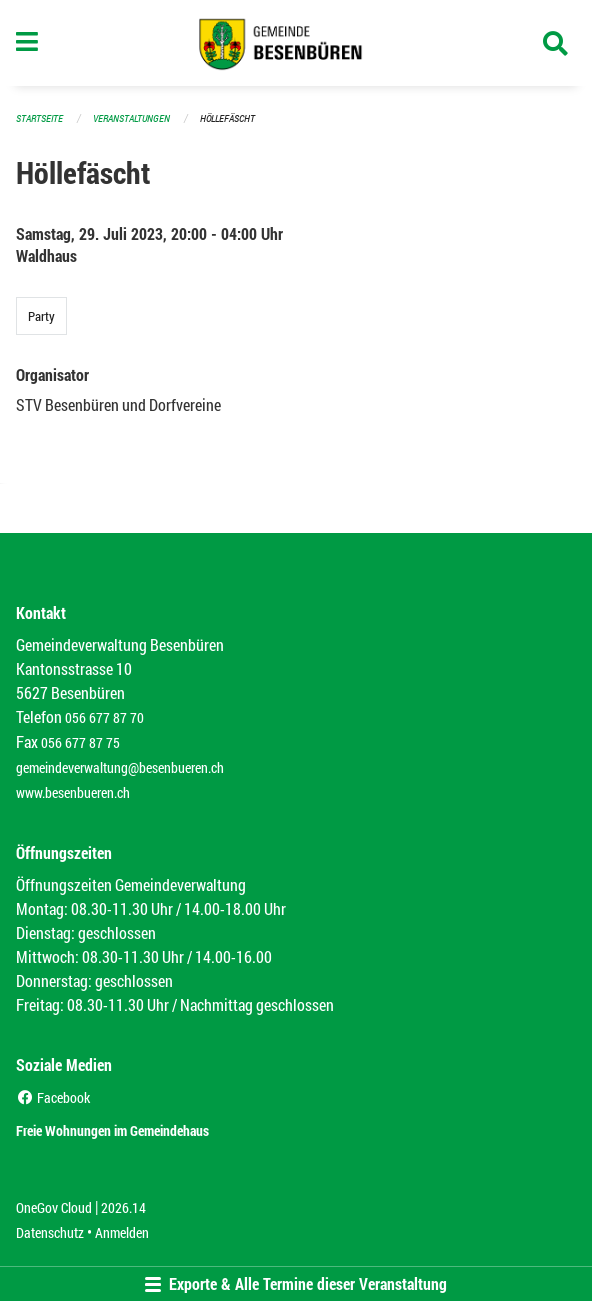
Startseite (39, 118)
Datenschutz (50, 1232)
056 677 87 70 (104, 717)
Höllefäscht (227, 118)
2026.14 (123, 1207)
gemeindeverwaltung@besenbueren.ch (120, 767)
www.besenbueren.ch (73, 792)
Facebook (53, 1097)
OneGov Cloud (54, 1207)
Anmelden (122, 1232)
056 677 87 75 (80, 742)
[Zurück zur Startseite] (296, 43)
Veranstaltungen (131, 118)
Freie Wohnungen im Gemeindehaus (112, 1130)
